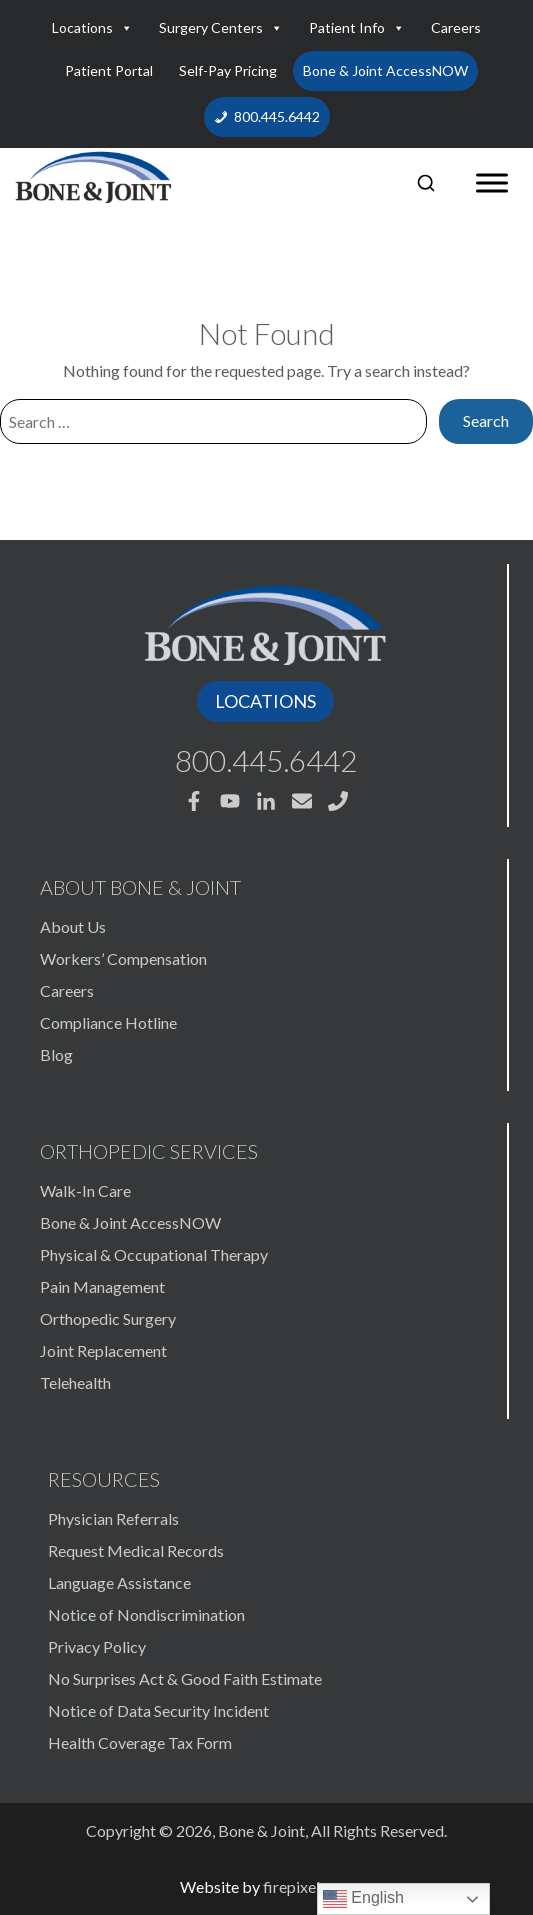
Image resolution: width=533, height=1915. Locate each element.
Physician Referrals (113, 1518)
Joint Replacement (103, 1350)
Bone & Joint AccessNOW (385, 70)
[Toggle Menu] (492, 183)
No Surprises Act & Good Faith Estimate (185, 1678)
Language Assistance (119, 1582)
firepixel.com (308, 1886)
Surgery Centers (221, 28)
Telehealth (75, 1382)
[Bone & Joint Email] (302, 801)
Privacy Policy (97, 1646)
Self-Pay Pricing (228, 70)
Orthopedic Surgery (108, 1318)
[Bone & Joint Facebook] (194, 801)
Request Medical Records (136, 1550)
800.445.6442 (277, 116)
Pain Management (102, 1286)
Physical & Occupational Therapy (154, 1254)
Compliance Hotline (108, 1022)
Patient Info (357, 28)
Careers (456, 27)
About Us (73, 926)
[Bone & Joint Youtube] (230, 801)
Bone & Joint (261, 1830)
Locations (92, 28)
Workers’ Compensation (123, 958)
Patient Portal (109, 70)
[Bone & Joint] (93, 173)
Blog (56, 1054)
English (363, 1899)
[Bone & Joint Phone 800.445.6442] (338, 801)
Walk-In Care (85, 1190)
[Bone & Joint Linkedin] (266, 801)
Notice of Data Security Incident (158, 1710)
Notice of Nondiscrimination (146, 1614)
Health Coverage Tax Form (140, 1742)
